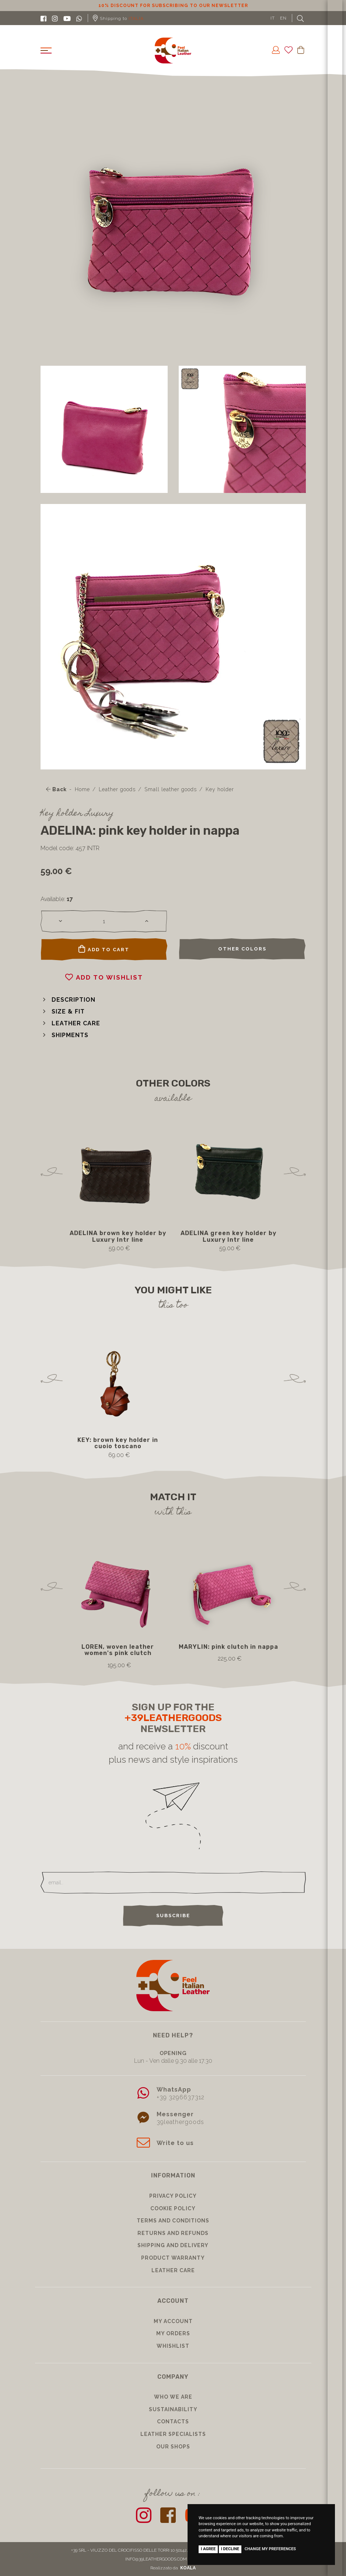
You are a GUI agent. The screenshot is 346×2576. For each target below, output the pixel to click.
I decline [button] (230, 2549)
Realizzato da (173, 2567)
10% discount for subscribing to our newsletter (173, 5)
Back (56, 789)
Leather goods (117, 789)
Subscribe (173, 1915)
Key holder (220, 789)
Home (82, 789)
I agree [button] (208, 2549)
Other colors (242, 949)
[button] (68, 999)
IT (272, 18)
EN (283, 18)
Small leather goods (170, 789)
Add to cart (103, 949)
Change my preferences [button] (270, 2549)
